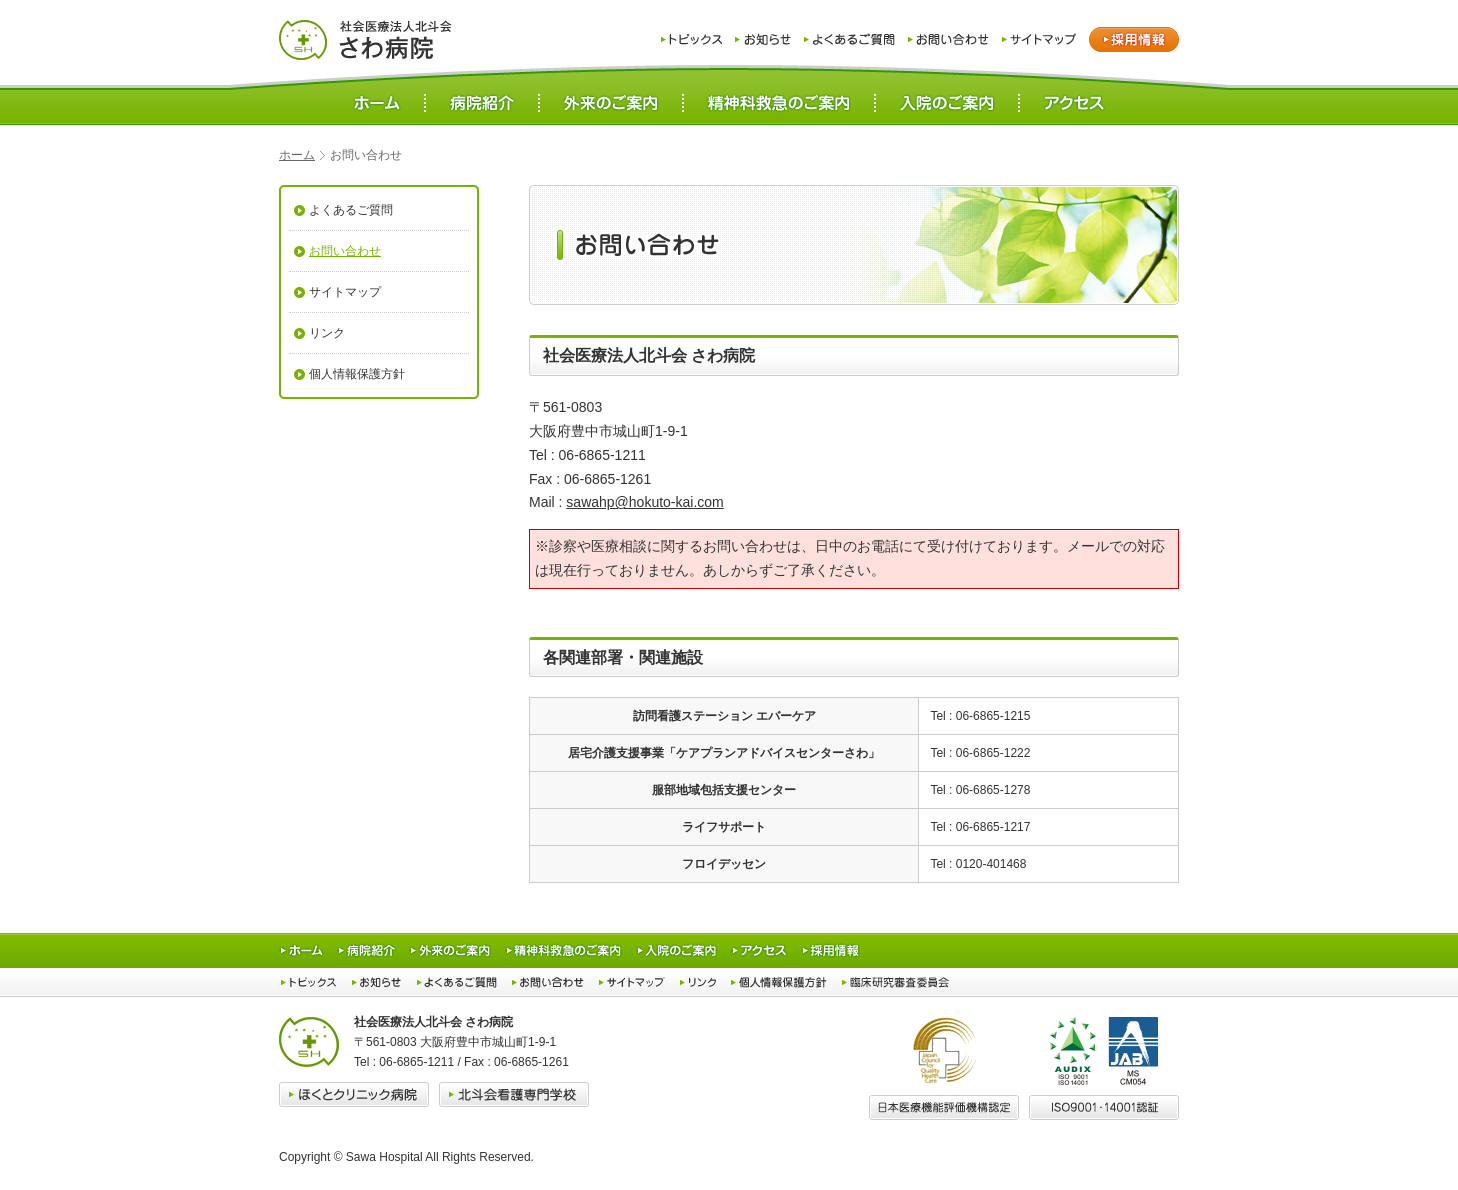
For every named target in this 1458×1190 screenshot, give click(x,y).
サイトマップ (345, 292)
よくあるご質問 (351, 210)
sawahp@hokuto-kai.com (644, 502)
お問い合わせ (345, 251)
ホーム (297, 155)
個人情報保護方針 (357, 374)
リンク (327, 333)
